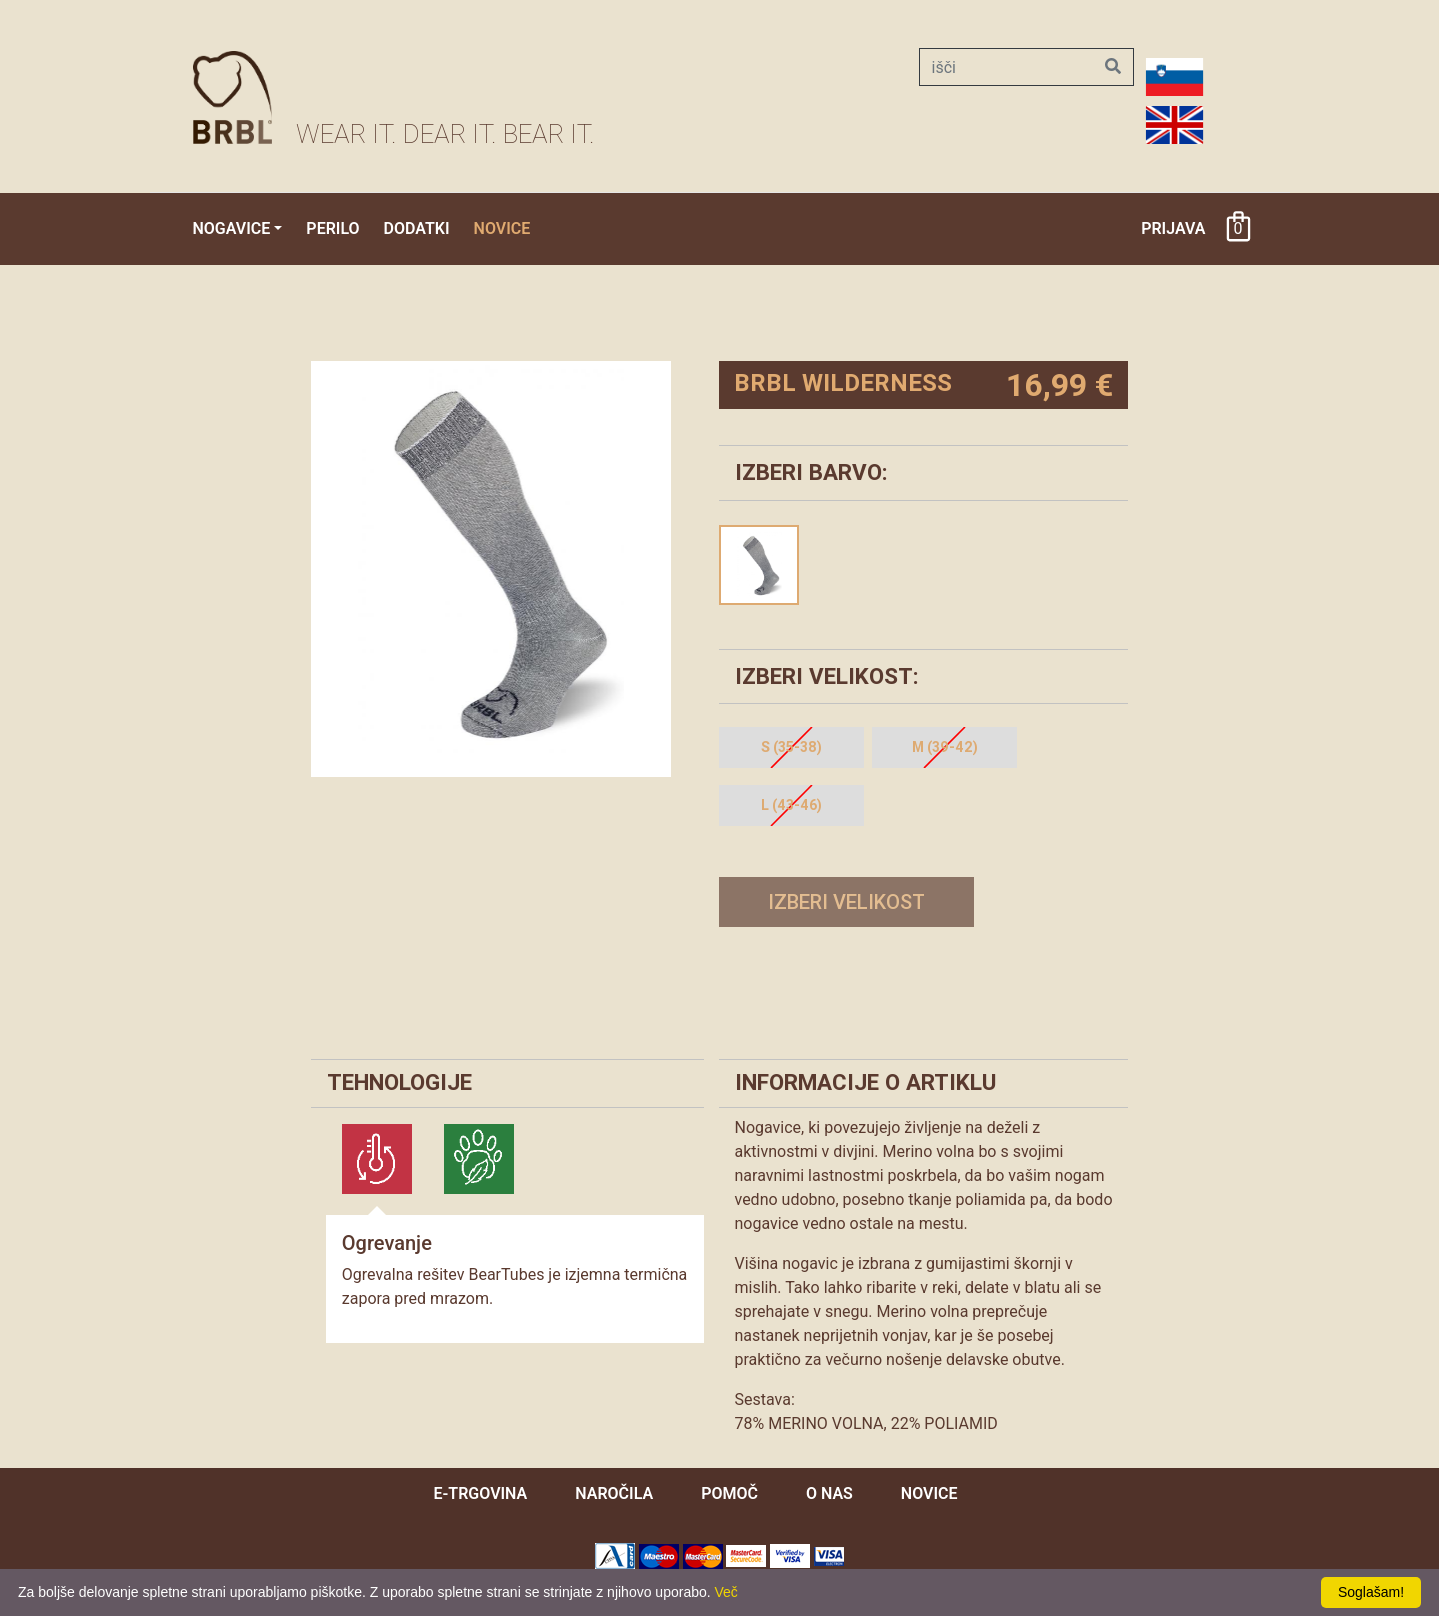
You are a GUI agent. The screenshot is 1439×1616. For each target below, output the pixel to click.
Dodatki (417, 228)
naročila (614, 1493)
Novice (502, 228)
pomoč (729, 1493)
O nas (829, 1493)
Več (726, 1592)
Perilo (332, 228)
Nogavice (232, 228)
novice (929, 1493)
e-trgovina (480, 1493)
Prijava (1173, 228)
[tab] (377, 1159)
